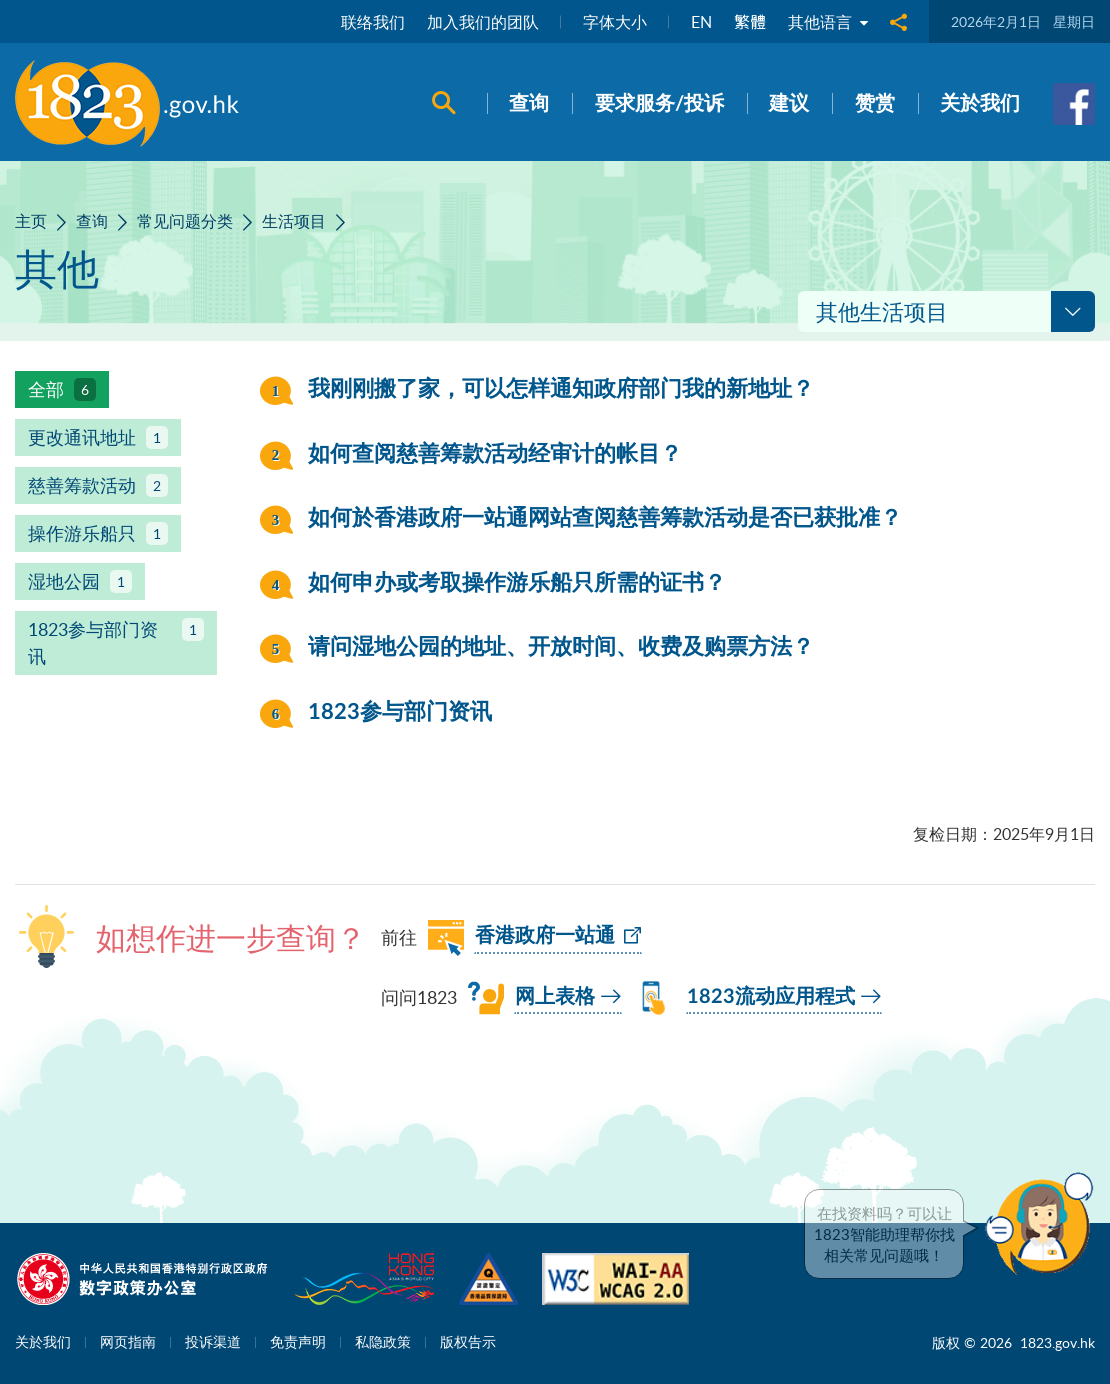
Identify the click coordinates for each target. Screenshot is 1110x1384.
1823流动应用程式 (771, 997)
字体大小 (615, 22)
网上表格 (555, 997)
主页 (31, 221)
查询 (92, 221)
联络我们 (373, 22)
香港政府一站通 (545, 936)
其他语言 (828, 22)
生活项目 (294, 221)
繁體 (750, 22)
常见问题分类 (185, 221)
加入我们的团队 (483, 22)
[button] (1044, 1224)
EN (701, 22)
